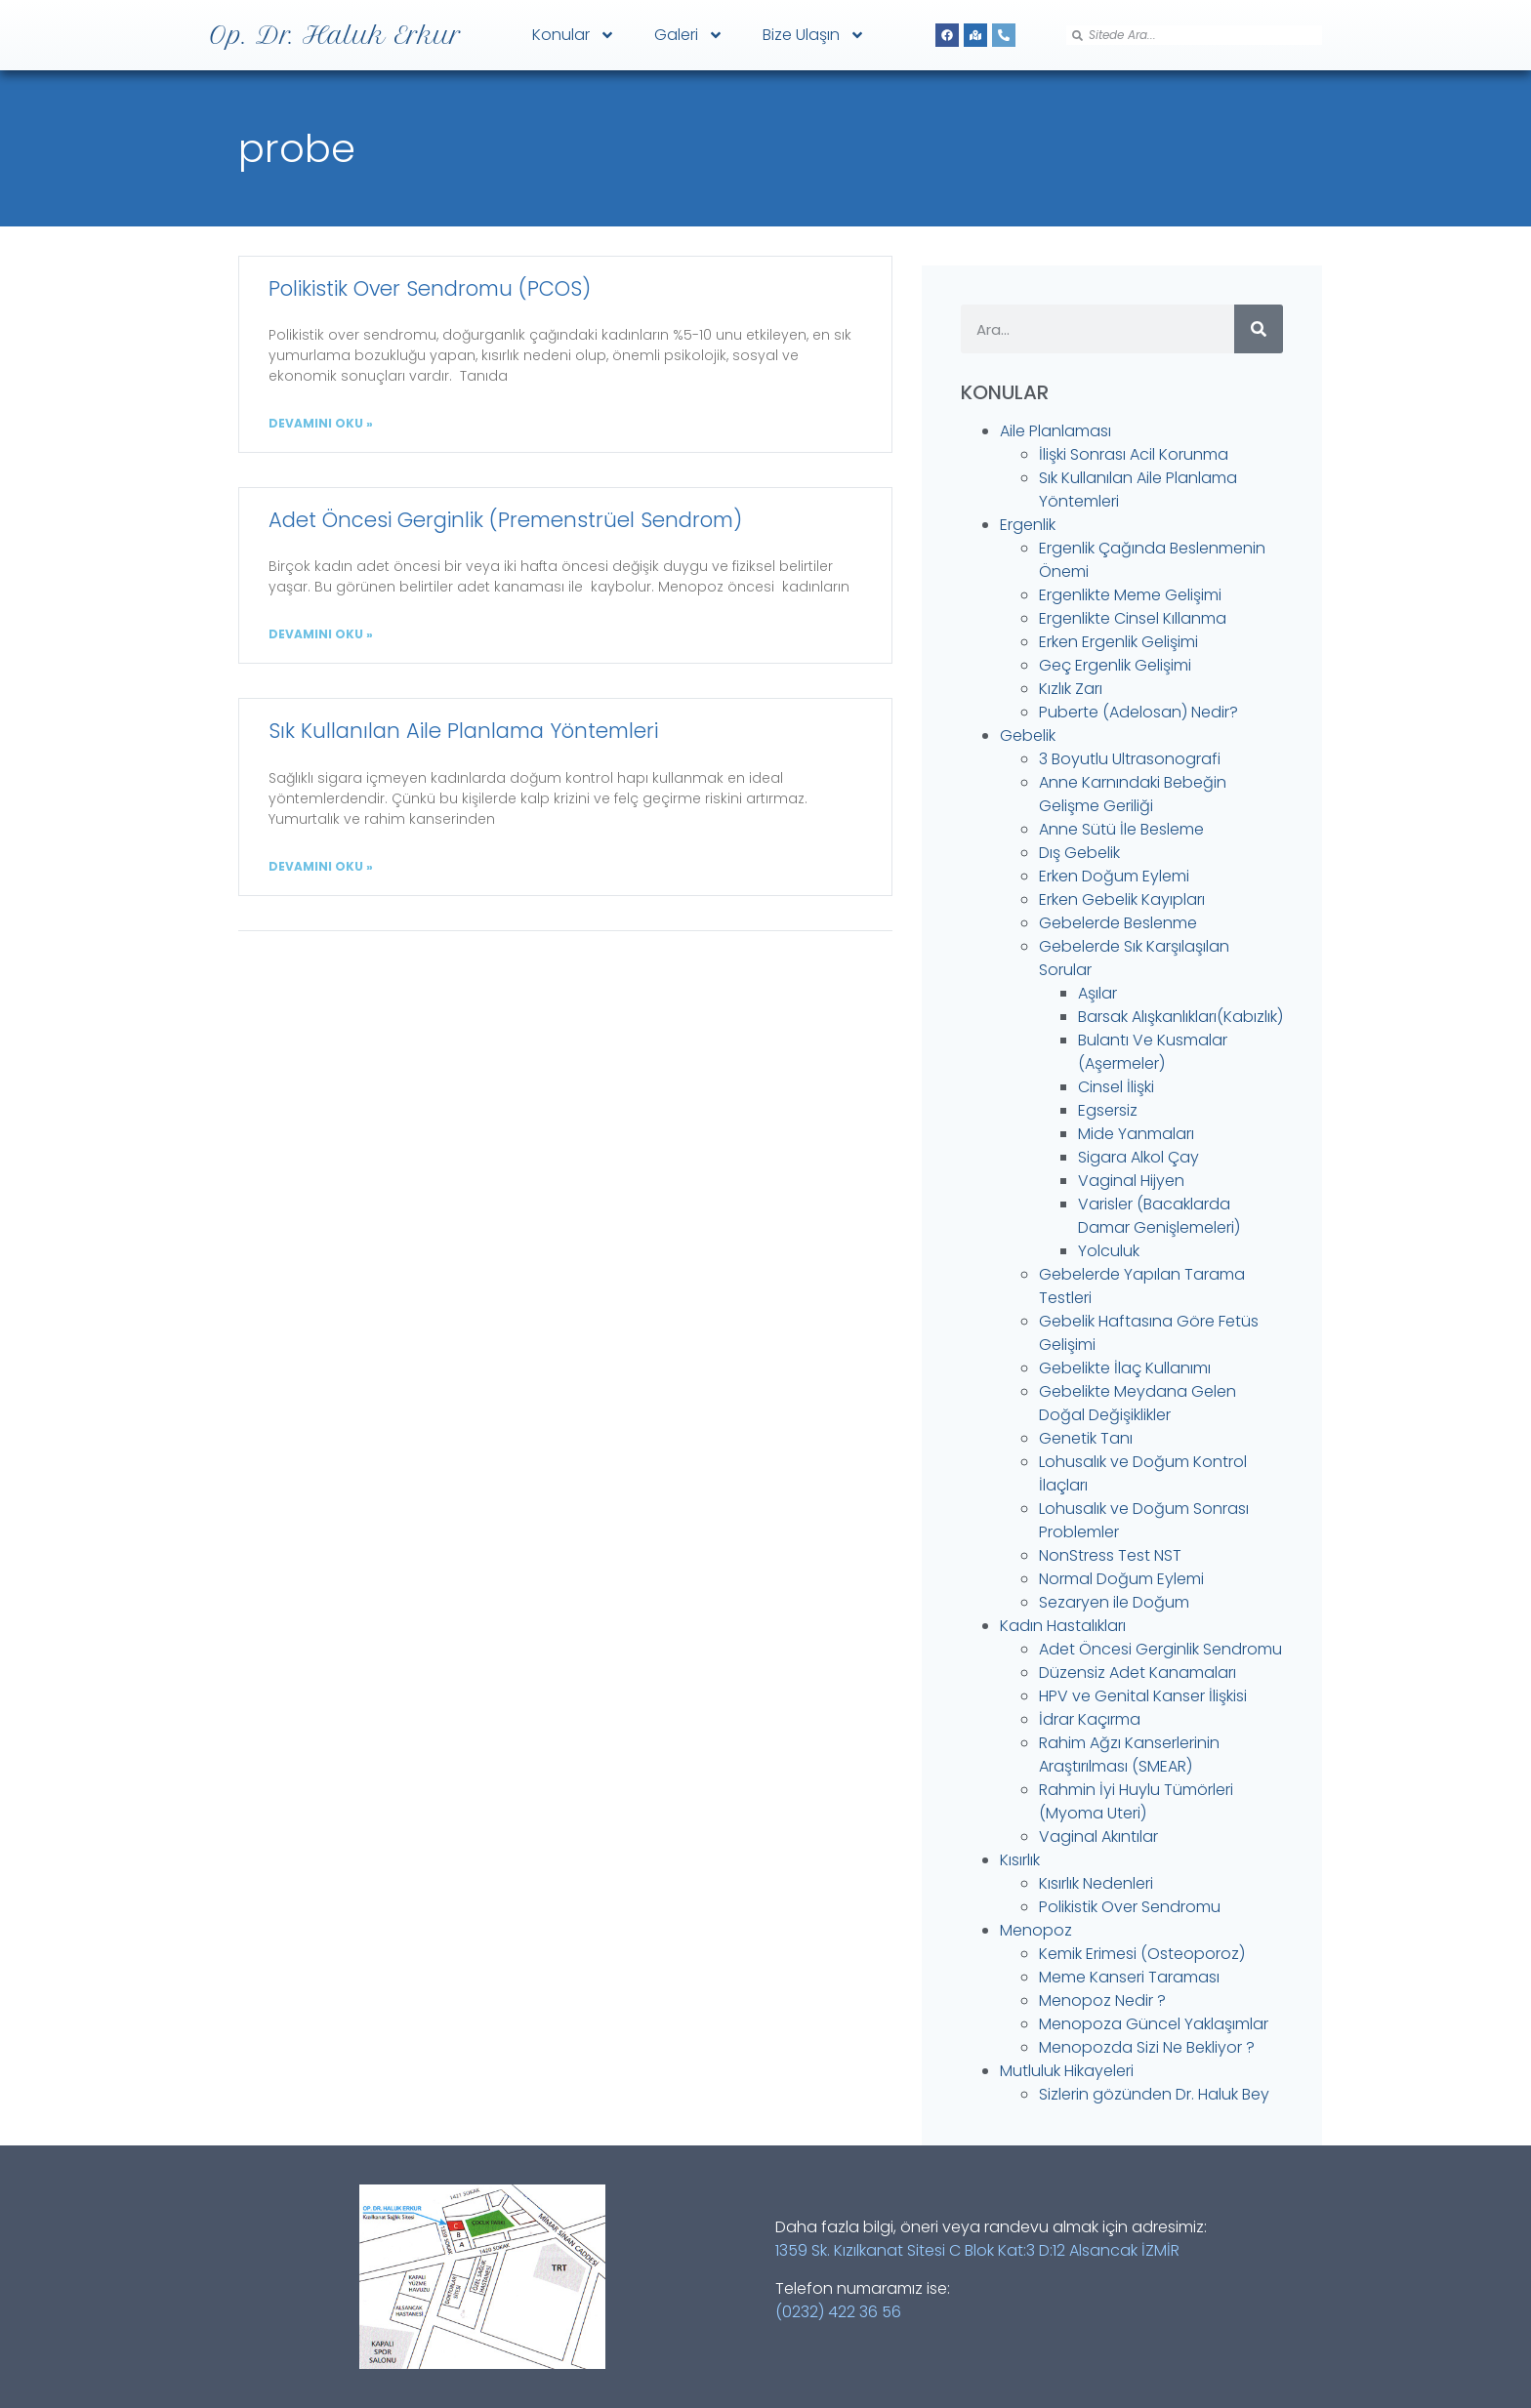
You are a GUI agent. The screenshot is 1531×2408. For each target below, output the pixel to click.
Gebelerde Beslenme (1118, 923)
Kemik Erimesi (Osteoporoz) (1142, 1953)
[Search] (1258, 329)
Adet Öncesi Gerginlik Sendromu (1160, 1649)
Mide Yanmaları (1136, 1133)
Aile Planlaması (1055, 431)
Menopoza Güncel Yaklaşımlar (1153, 2024)
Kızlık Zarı (1070, 688)
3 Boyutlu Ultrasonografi (1130, 759)
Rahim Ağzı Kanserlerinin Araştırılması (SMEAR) (1129, 1754)
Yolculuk (1108, 1251)
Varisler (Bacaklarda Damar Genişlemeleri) (1159, 1216)
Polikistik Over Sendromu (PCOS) (430, 288)
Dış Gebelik (1079, 852)
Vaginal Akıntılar (1098, 1836)
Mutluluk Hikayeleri (1067, 2071)
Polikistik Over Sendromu (1130, 1907)
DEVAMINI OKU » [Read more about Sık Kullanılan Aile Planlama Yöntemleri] (321, 866)
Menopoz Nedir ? (1102, 2000)
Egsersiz (1108, 1110)
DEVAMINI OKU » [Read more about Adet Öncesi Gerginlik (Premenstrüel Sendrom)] (321, 634)
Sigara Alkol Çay (1138, 1157)
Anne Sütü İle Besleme (1121, 829)
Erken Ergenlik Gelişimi (1118, 642)
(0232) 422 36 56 (838, 2312)
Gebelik (1027, 735)
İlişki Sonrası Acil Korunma (1133, 454)
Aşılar (1097, 993)
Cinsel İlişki (1116, 1087)
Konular (573, 35)
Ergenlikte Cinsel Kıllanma (1132, 618)
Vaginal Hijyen (1131, 1180)
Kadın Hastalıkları (1063, 1625)
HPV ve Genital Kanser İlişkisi (1143, 1696)
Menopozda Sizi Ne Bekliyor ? (1147, 2047)
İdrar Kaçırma (1089, 1719)
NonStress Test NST (1110, 1555)
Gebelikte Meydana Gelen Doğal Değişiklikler (1137, 1403)
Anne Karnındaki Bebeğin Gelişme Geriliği (1132, 794)
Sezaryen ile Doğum (1114, 1602)
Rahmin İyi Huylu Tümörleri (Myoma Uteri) (1136, 1801)
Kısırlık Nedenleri (1096, 1883)
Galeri (689, 35)
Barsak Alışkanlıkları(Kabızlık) (1180, 1016)
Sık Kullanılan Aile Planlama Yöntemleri (463, 730)
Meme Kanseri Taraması (1129, 1977)
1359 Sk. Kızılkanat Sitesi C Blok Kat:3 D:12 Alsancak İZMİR (977, 2250)
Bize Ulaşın (814, 35)
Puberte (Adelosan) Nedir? (1138, 712)
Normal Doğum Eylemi (1121, 1579)
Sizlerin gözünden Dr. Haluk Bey (1154, 2094)
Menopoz (1036, 1930)
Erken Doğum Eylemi (1114, 876)
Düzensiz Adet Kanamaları (1137, 1672)
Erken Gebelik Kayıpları (1122, 899)
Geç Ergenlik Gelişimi (1115, 665)
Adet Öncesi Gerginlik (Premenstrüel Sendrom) (505, 520)
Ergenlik (1027, 524)
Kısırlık (1020, 1860)
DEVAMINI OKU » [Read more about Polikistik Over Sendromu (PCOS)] (321, 423)
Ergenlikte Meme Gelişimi (1130, 595)
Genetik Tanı (1086, 1438)
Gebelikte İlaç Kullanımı (1125, 1368)
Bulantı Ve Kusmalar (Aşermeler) (1152, 1052)
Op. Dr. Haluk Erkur (335, 35)
